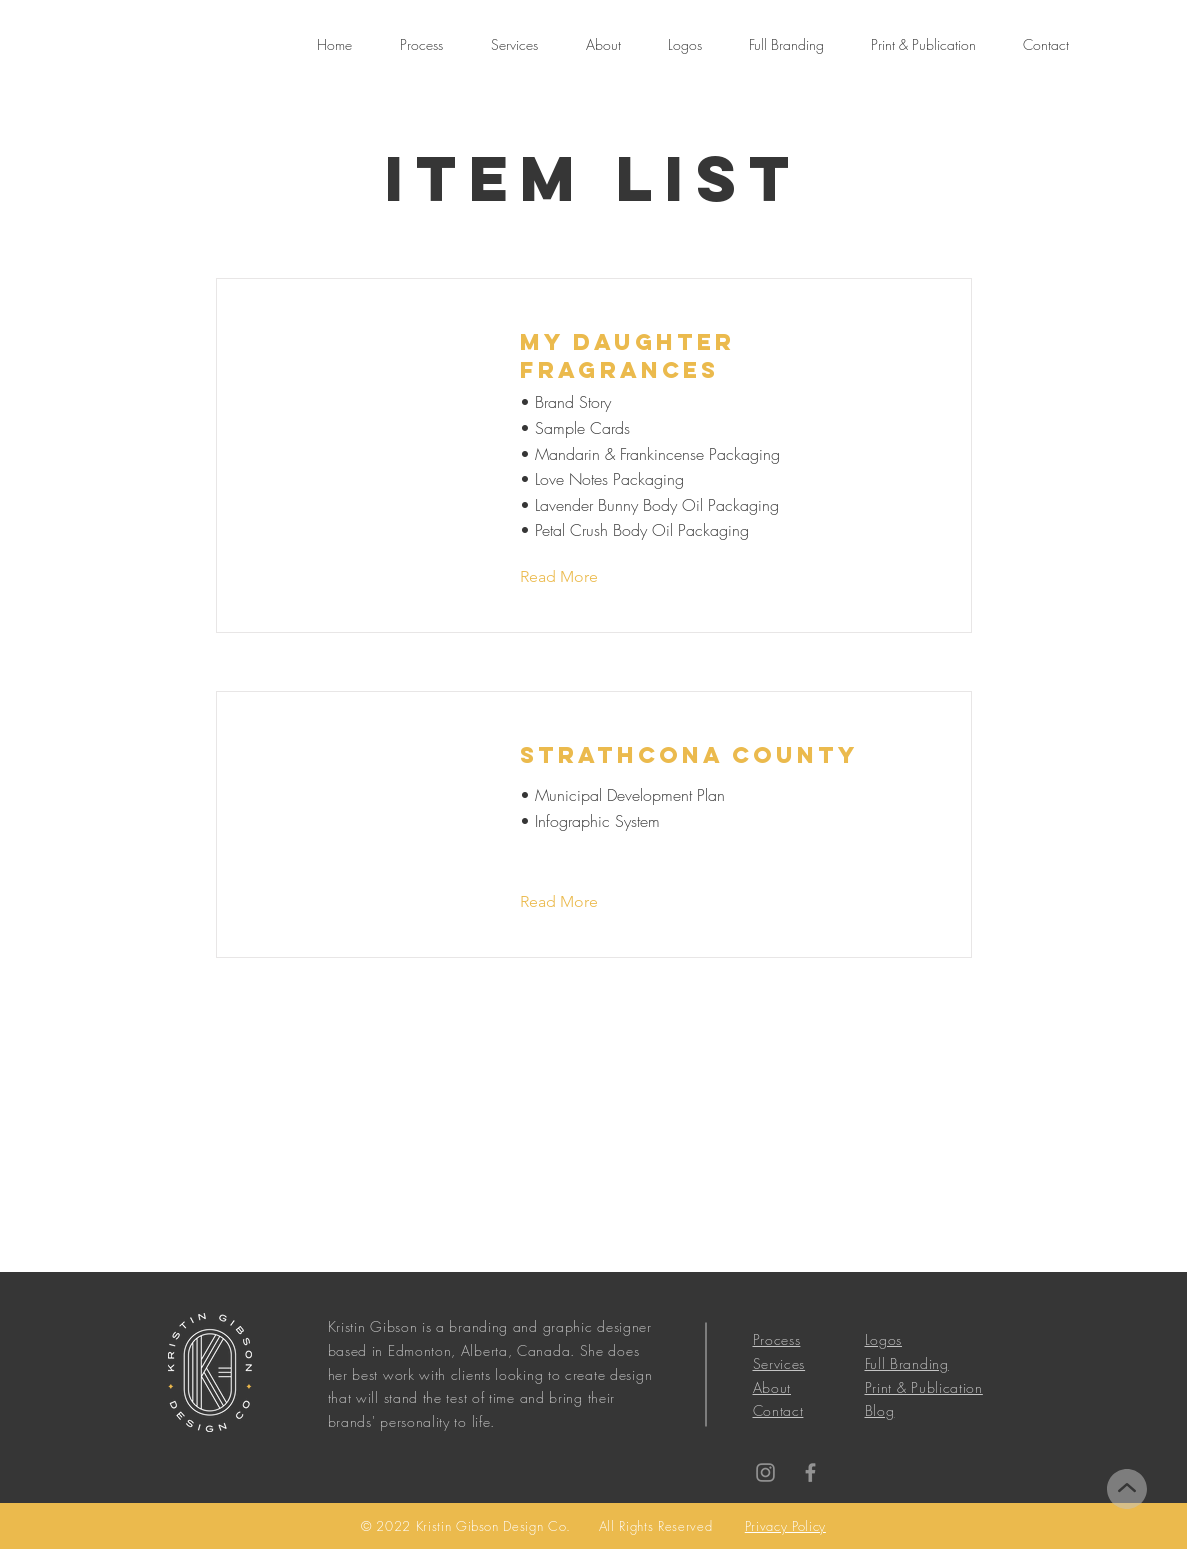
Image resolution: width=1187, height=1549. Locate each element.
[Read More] (574, 577)
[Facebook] (810, 1472)
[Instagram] (765, 1472)
